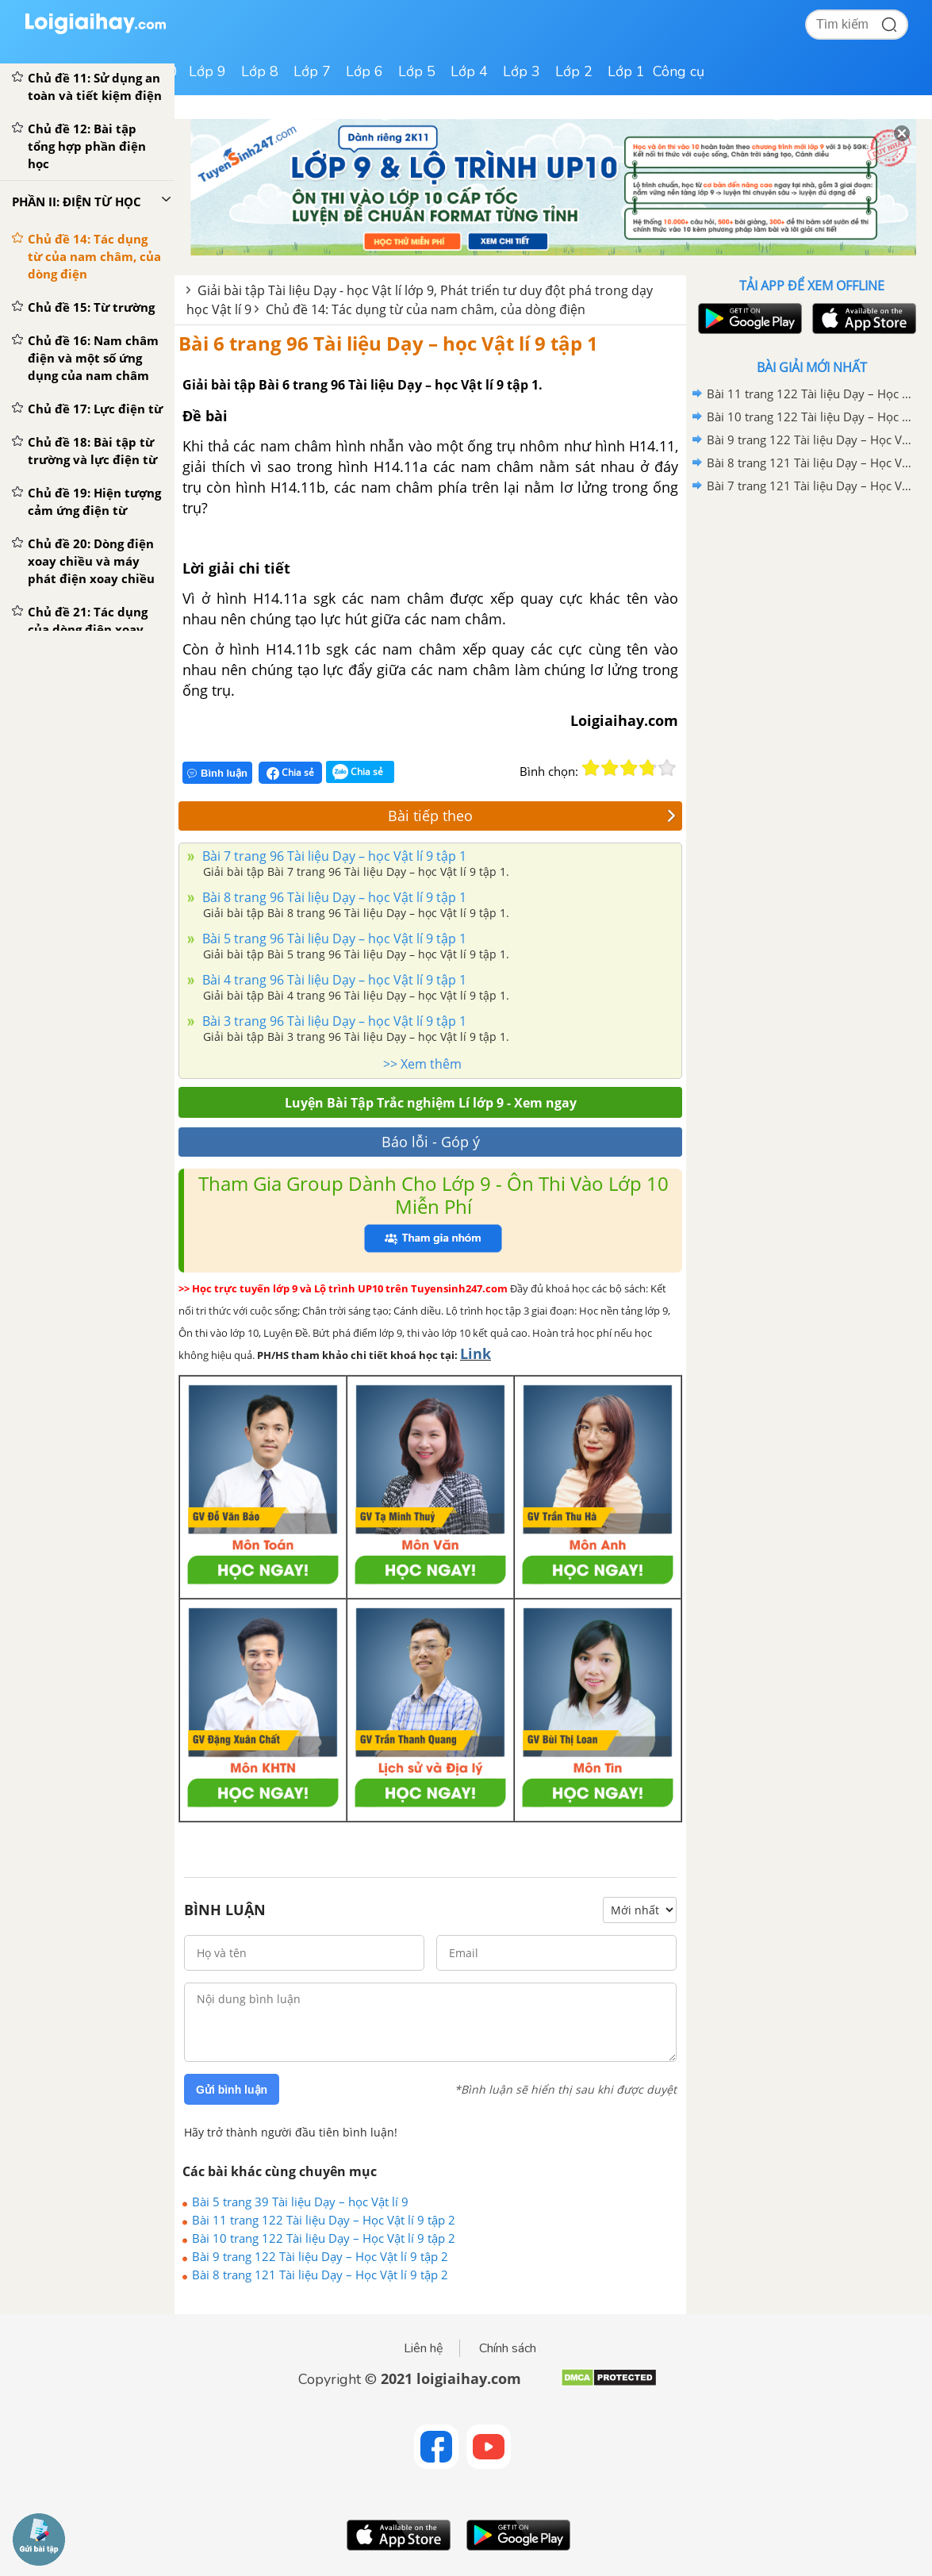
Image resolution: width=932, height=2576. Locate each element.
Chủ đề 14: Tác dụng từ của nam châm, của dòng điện (425, 309)
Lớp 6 (364, 71)
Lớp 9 (207, 71)
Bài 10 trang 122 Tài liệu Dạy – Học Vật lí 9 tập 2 (323, 2238)
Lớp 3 (521, 71)
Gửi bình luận (231, 2089)
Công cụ (678, 71)
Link (475, 1353)
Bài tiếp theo (532, 815)
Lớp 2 (574, 71)
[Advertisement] (811, 611)
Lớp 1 (626, 71)
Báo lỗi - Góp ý (431, 1141)
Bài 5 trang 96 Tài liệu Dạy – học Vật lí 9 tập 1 (332, 938)
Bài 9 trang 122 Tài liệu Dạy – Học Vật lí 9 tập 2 (320, 2256)
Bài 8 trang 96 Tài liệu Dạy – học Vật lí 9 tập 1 (332, 897)
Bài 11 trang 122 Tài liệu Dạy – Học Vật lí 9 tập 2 (323, 2220)
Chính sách (507, 2348)
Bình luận (217, 773)
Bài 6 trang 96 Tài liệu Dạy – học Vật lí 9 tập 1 (388, 343)
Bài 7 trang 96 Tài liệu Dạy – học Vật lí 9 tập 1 (332, 856)
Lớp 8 (259, 71)
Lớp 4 (469, 71)
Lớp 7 (312, 71)
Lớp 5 (416, 71)
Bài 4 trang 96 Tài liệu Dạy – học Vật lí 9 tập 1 (332, 980)
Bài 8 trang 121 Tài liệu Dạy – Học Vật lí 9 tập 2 (320, 2274)
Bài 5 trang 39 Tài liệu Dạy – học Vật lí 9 (300, 2201)
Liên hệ (423, 2348)
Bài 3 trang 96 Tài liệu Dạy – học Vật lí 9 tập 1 (332, 1021)
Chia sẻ (290, 773)
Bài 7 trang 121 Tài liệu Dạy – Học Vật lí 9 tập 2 (809, 485)
